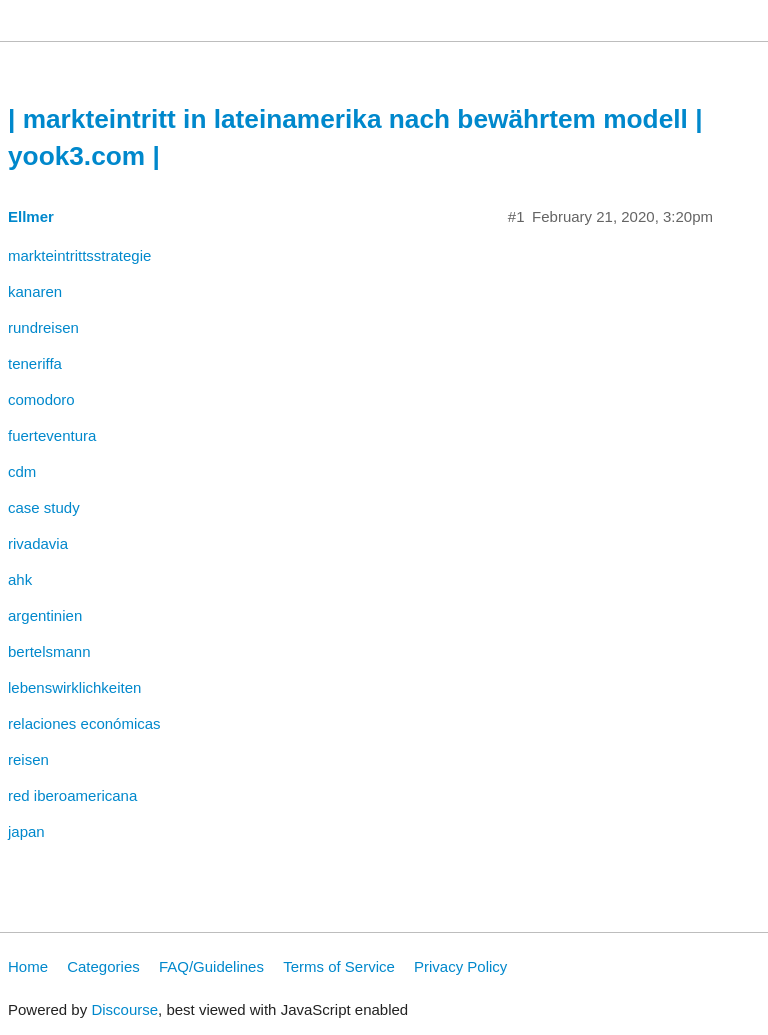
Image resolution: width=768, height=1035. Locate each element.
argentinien (45, 615)
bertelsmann (49, 651)
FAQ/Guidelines (211, 966)
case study (44, 507)
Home (28, 966)
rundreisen (43, 327)
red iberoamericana (72, 795)
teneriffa (35, 363)
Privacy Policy (460, 966)
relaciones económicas (84, 723)
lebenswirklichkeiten (74, 687)
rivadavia (38, 543)
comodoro (41, 399)
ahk (20, 579)
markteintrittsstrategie (79, 255)
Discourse (124, 1009)
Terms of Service (339, 966)
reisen (28, 759)
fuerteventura (52, 435)
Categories (103, 966)
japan (26, 831)
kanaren (35, 291)
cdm (22, 471)
